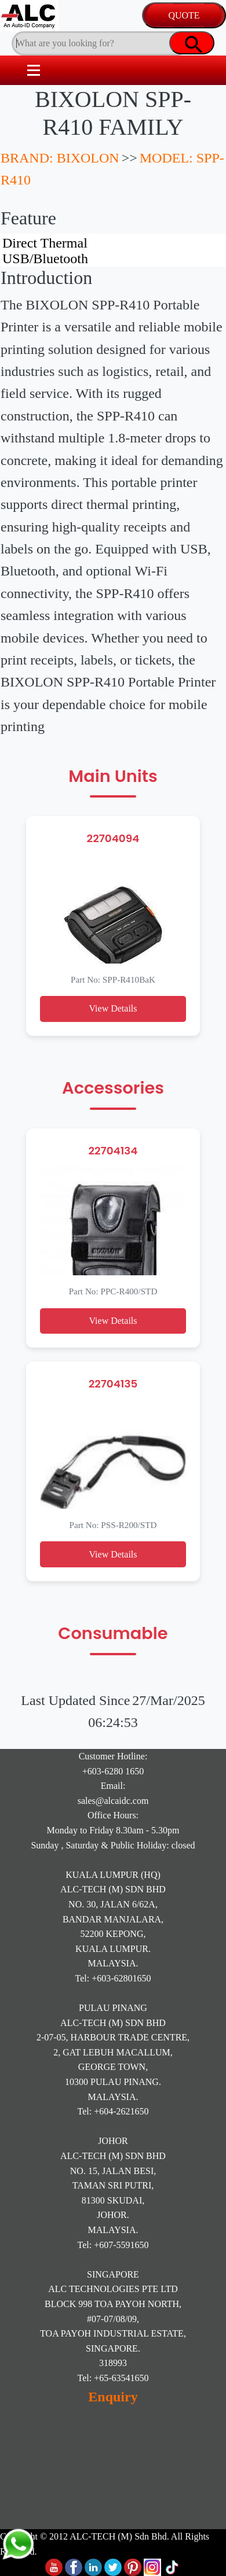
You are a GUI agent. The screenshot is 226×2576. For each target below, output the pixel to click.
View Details (113, 1008)
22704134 (112, 1150)
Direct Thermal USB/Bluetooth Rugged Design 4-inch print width (113, 250)
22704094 (113, 838)
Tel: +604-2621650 (113, 2111)
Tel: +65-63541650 (113, 2378)
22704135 (113, 1383)
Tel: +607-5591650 (113, 2245)
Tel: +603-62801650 (113, 1978)
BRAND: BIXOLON (60, 157)
